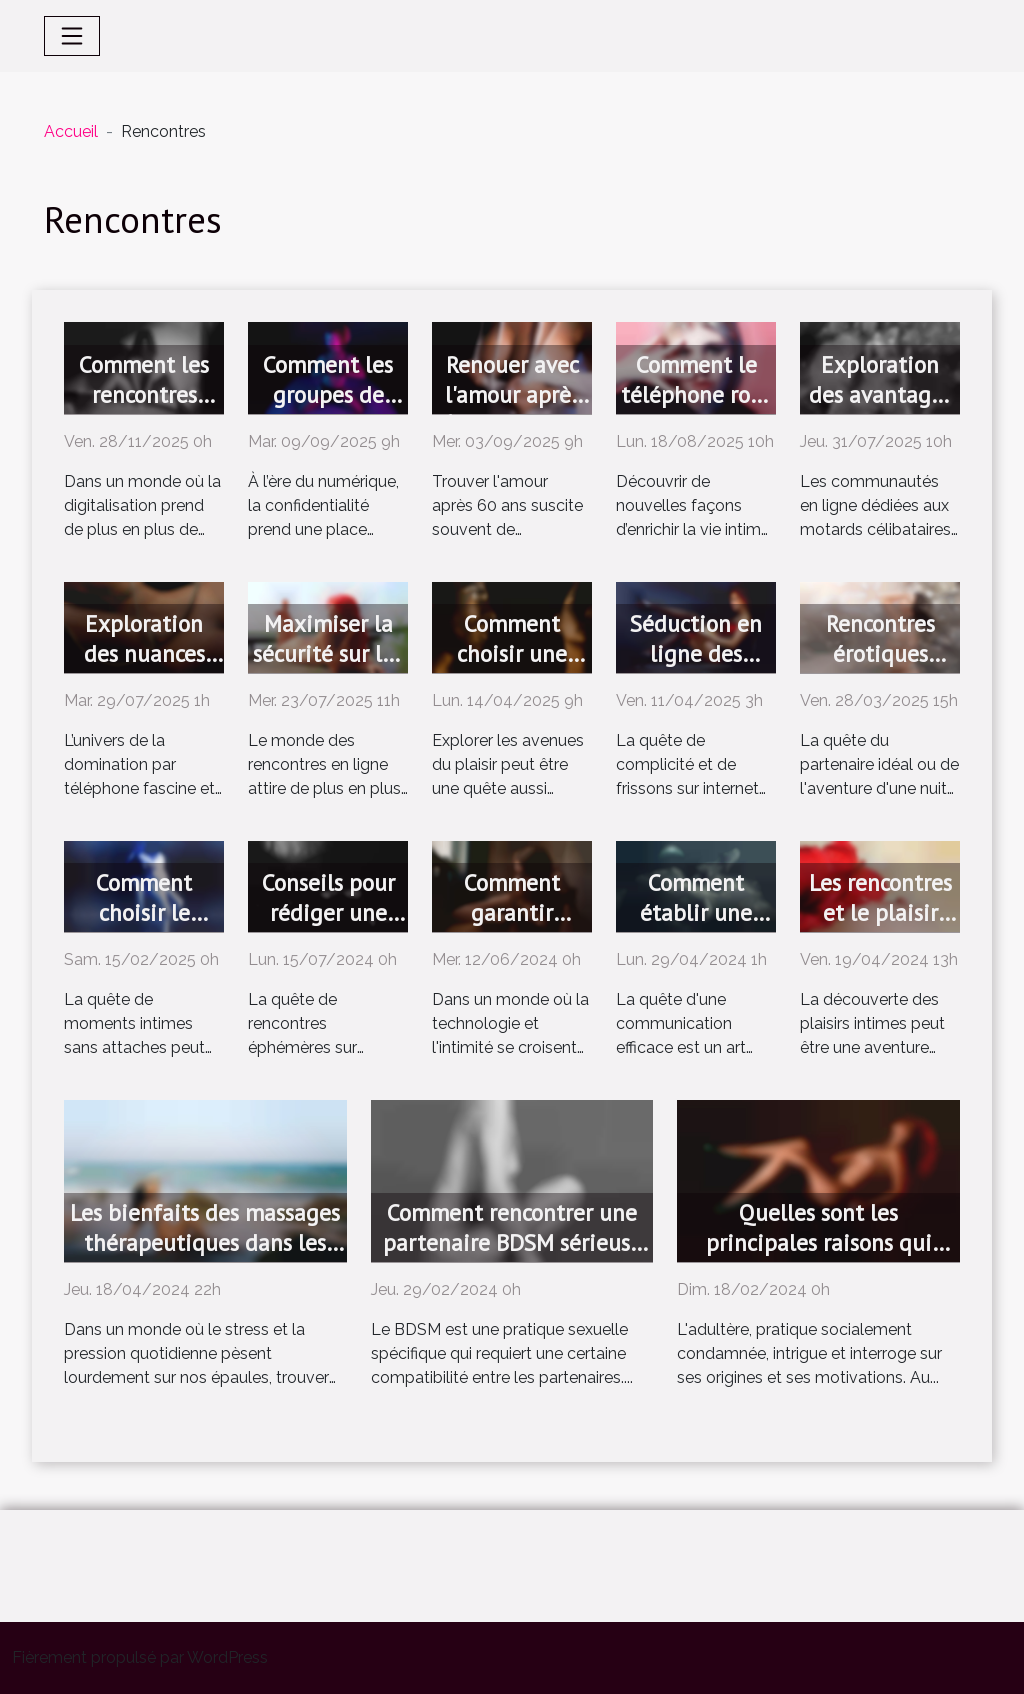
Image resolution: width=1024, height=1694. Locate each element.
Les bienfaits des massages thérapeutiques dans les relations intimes (205, 1242)
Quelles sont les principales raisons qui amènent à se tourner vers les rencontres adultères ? (819, 1257)
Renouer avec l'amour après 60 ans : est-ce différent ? (512, 409)
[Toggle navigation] (72, 36)
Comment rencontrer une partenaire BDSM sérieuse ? (512, 1242)
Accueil (71, 131)
